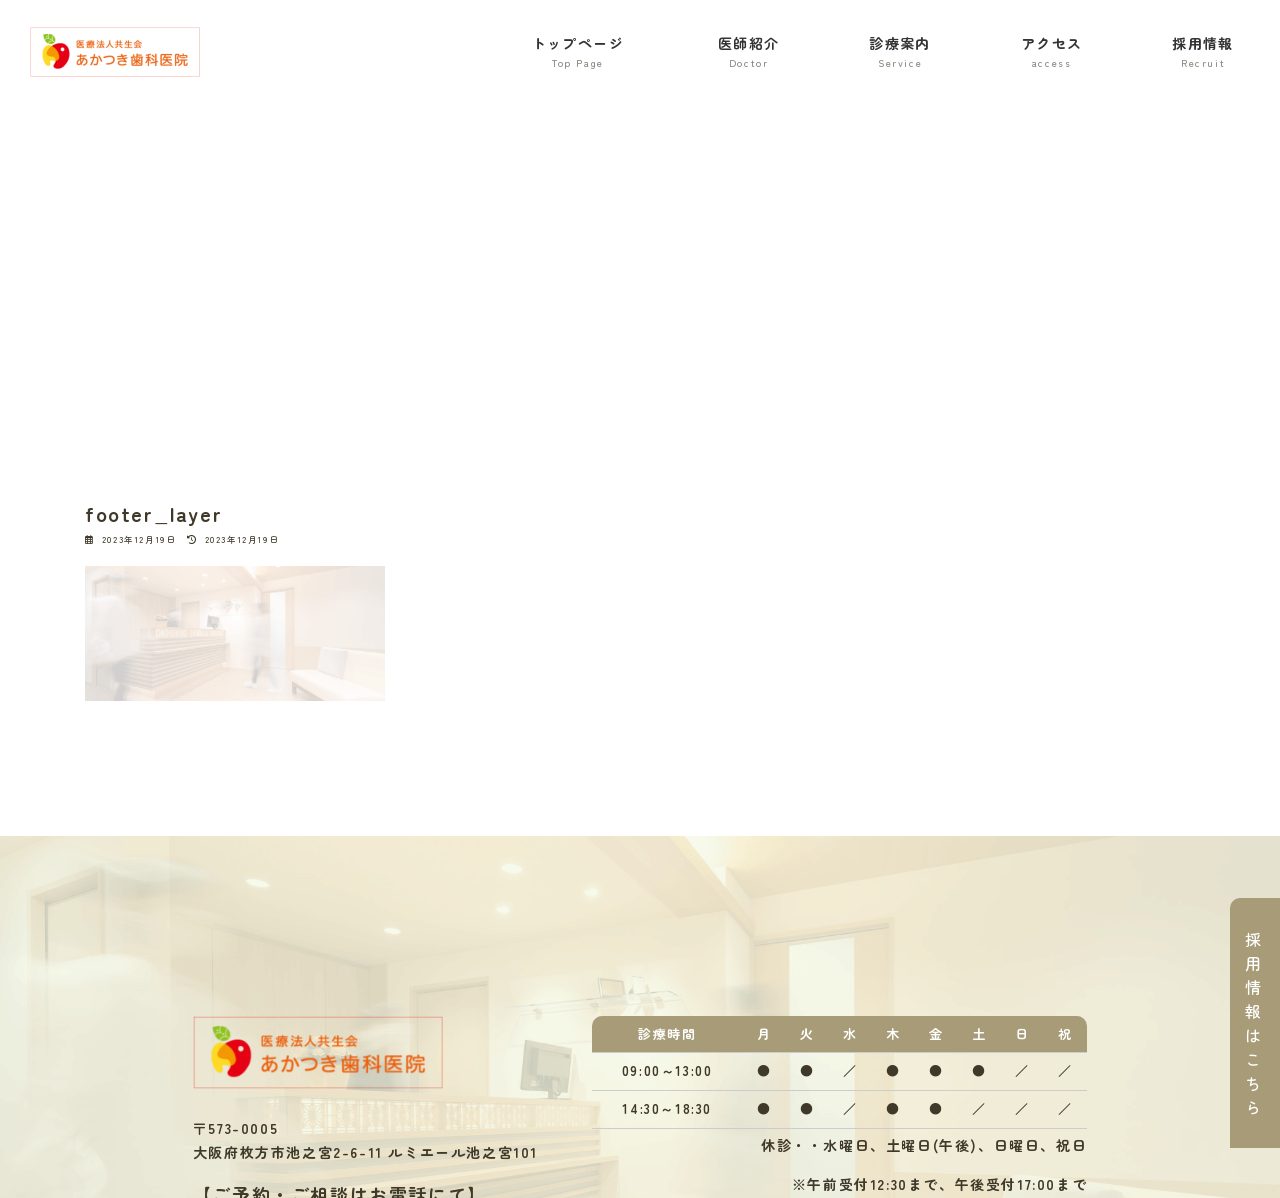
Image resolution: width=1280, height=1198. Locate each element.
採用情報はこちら (1254, 1023)
